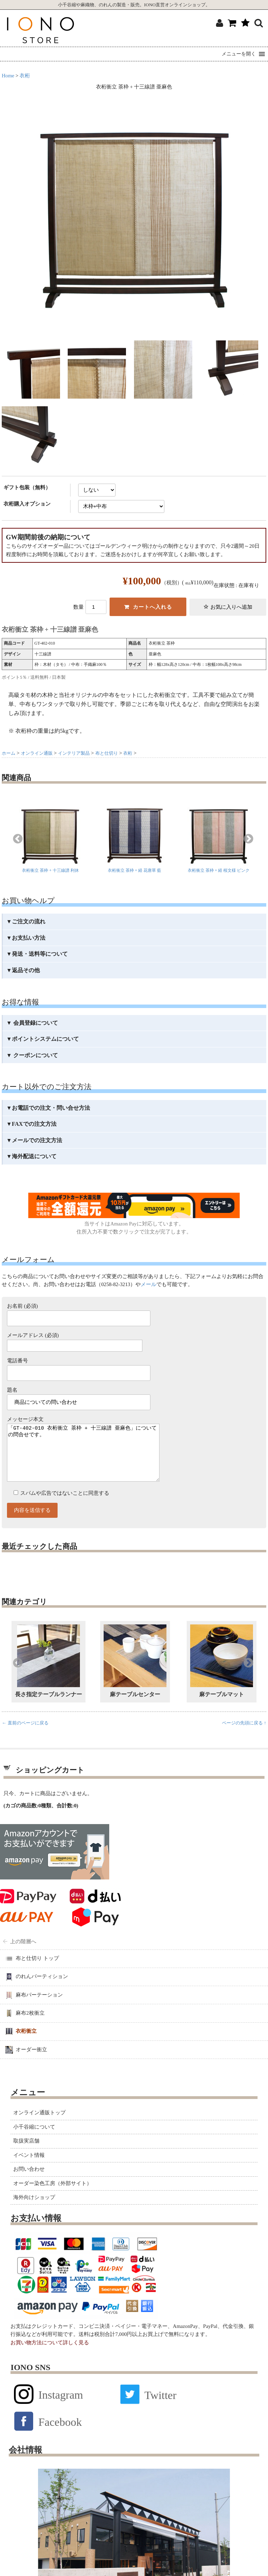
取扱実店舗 (26, 2155)
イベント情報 (29, 2169)
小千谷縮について (34, 2141)
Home (8, 75)
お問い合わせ (29, 2183)
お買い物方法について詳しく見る (49, 2356)
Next (248, 839)
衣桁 (25, 75)
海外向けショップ (34, 2211)
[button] (239, 54)
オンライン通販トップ (39, 2126)
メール (148, 1284)
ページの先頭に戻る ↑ (244, 1736)
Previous (17, 839)
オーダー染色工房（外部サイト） (52, 2197)
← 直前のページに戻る (25, 1736)
